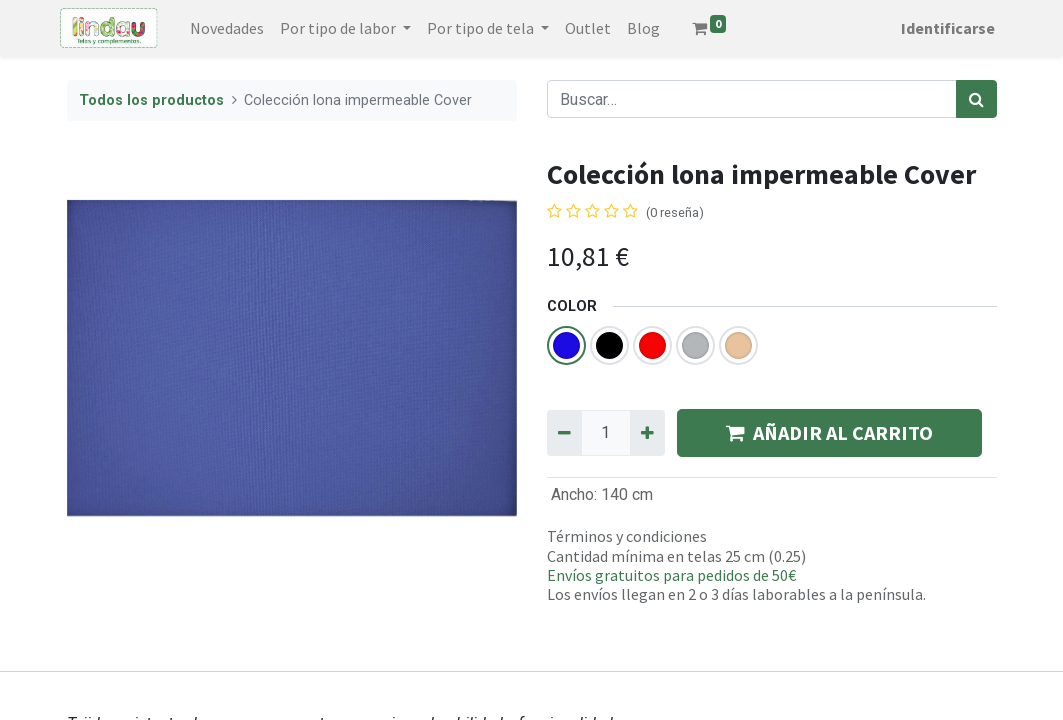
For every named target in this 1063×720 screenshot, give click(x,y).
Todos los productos (151, 100)
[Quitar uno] (564, 433)
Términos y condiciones (627, 536)
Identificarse (942, 28)
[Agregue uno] (647, 433)
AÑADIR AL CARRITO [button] (829, 432)
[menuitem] (234, 28)
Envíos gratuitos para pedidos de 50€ (671, 575)
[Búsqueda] (976, 99)
